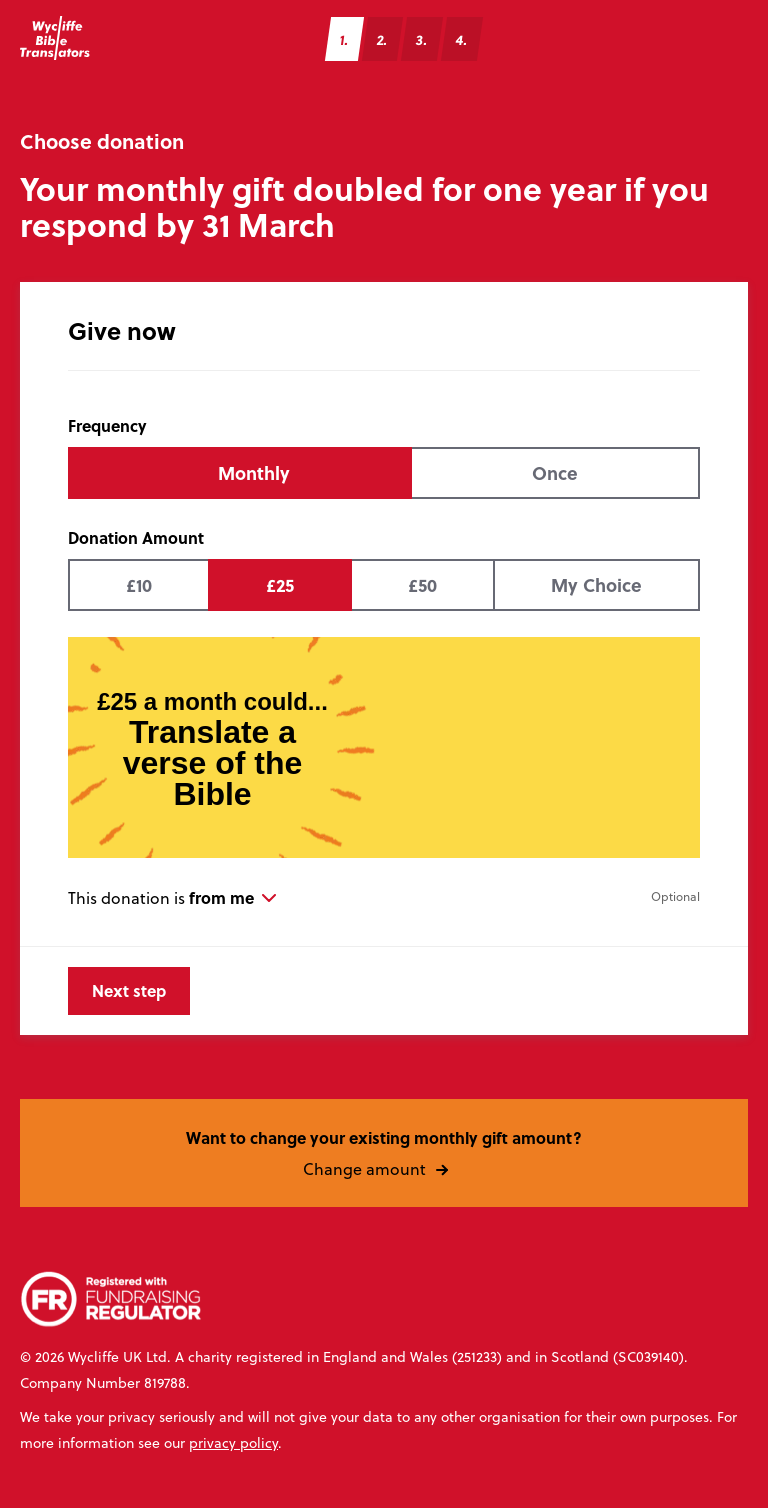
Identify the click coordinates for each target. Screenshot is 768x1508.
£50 (422, 585)
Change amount (384, 1168)
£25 (280, 585)
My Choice (596, 585)
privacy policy (233, 1443)
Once (555, 473)
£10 (139, 585)
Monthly (254, 473)
